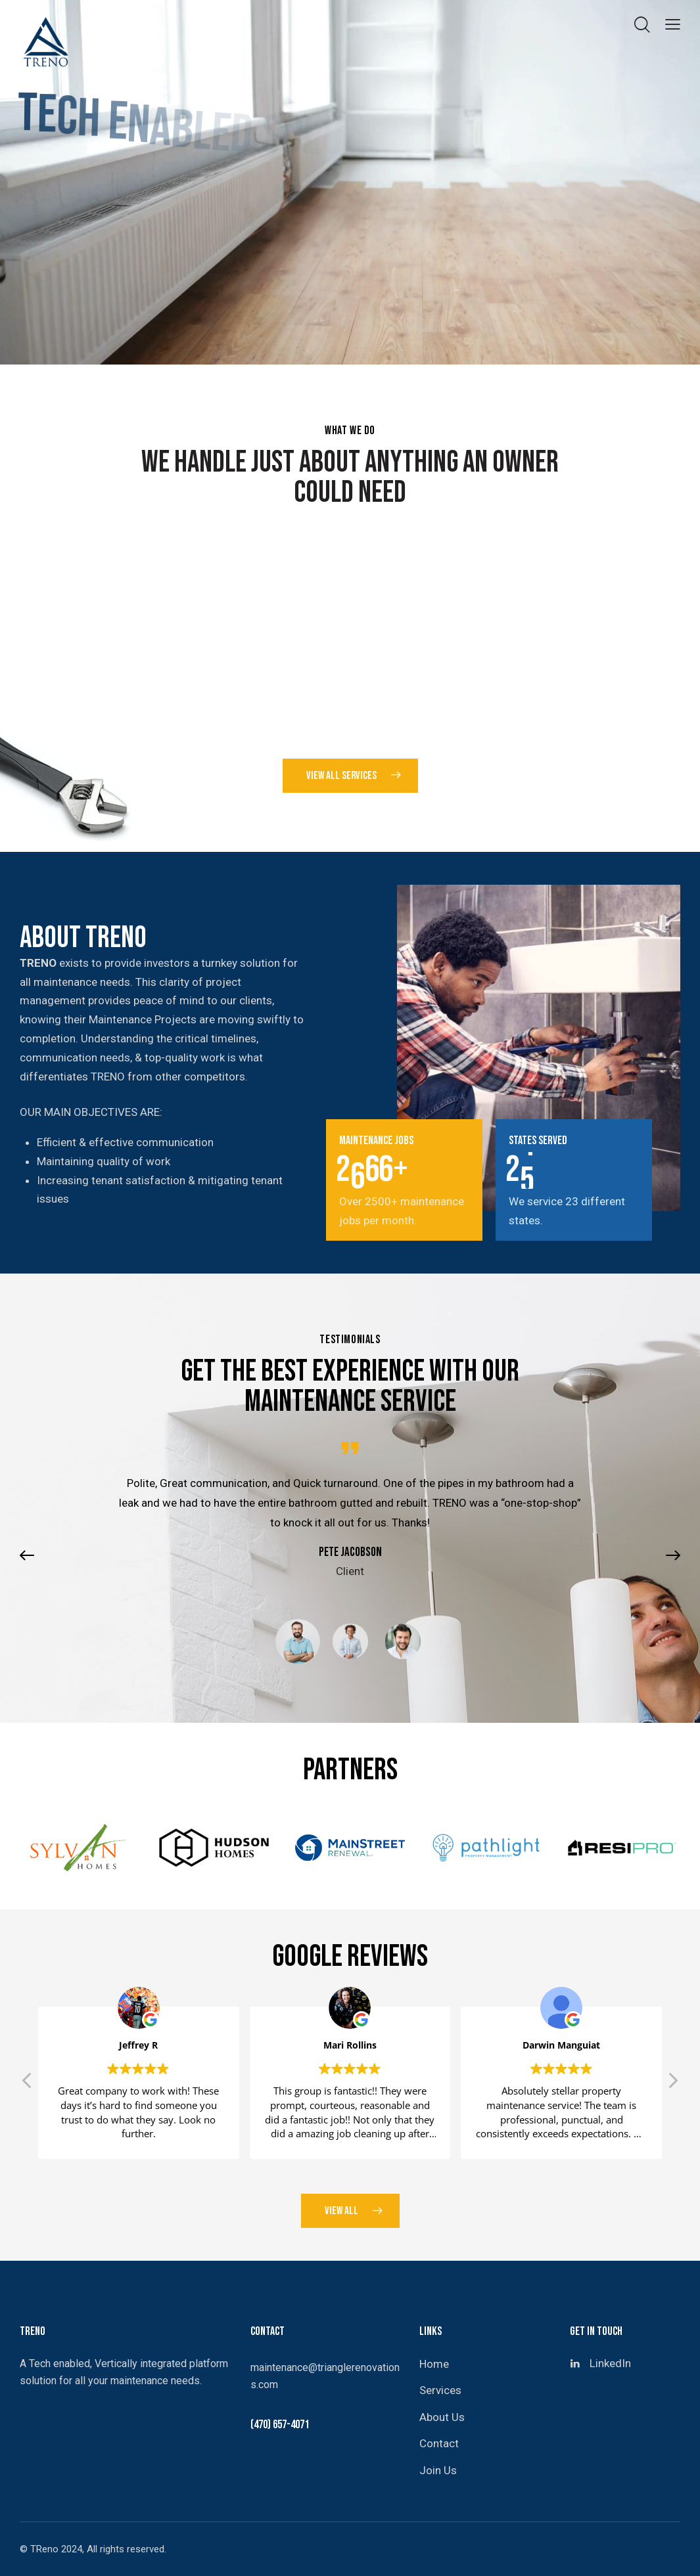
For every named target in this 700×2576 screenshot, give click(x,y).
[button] (33, 1590)
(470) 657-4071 (279, 2425)
